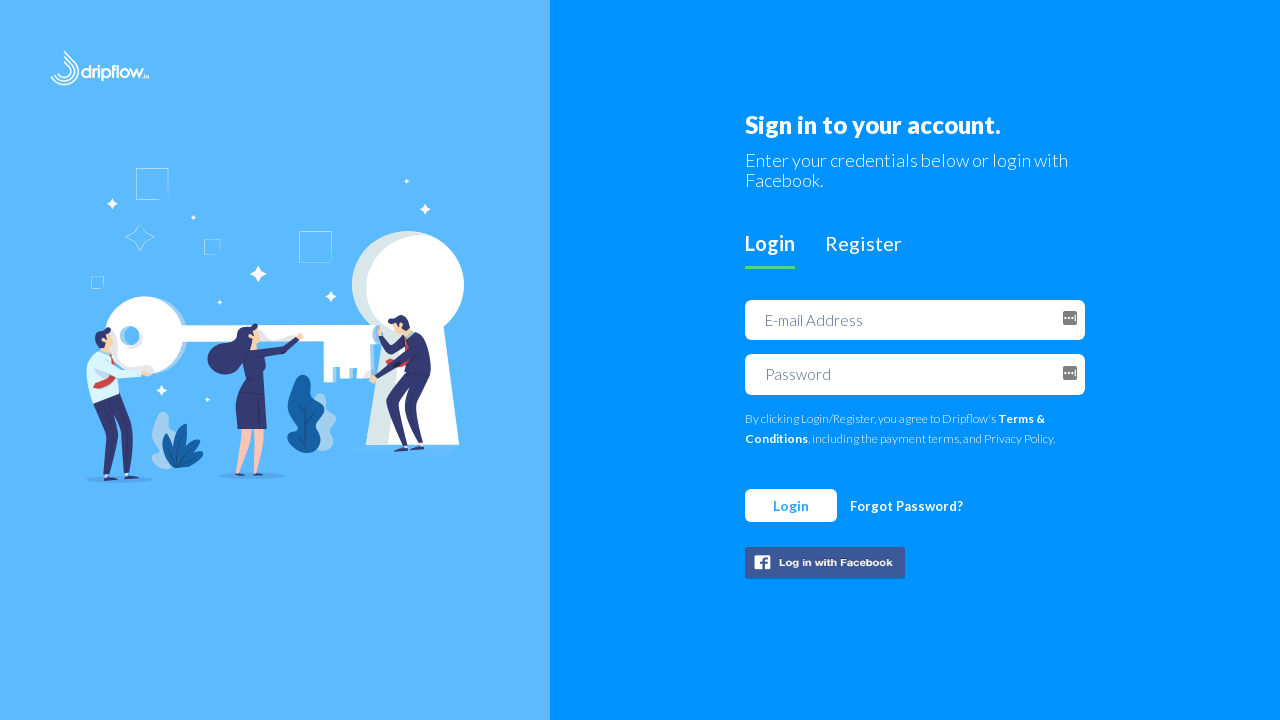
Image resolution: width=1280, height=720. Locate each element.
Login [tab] (770, 243)
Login (791, 505)
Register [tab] (863, 243)
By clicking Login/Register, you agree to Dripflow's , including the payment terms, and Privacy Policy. (900, 428)
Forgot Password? (906, 506)
